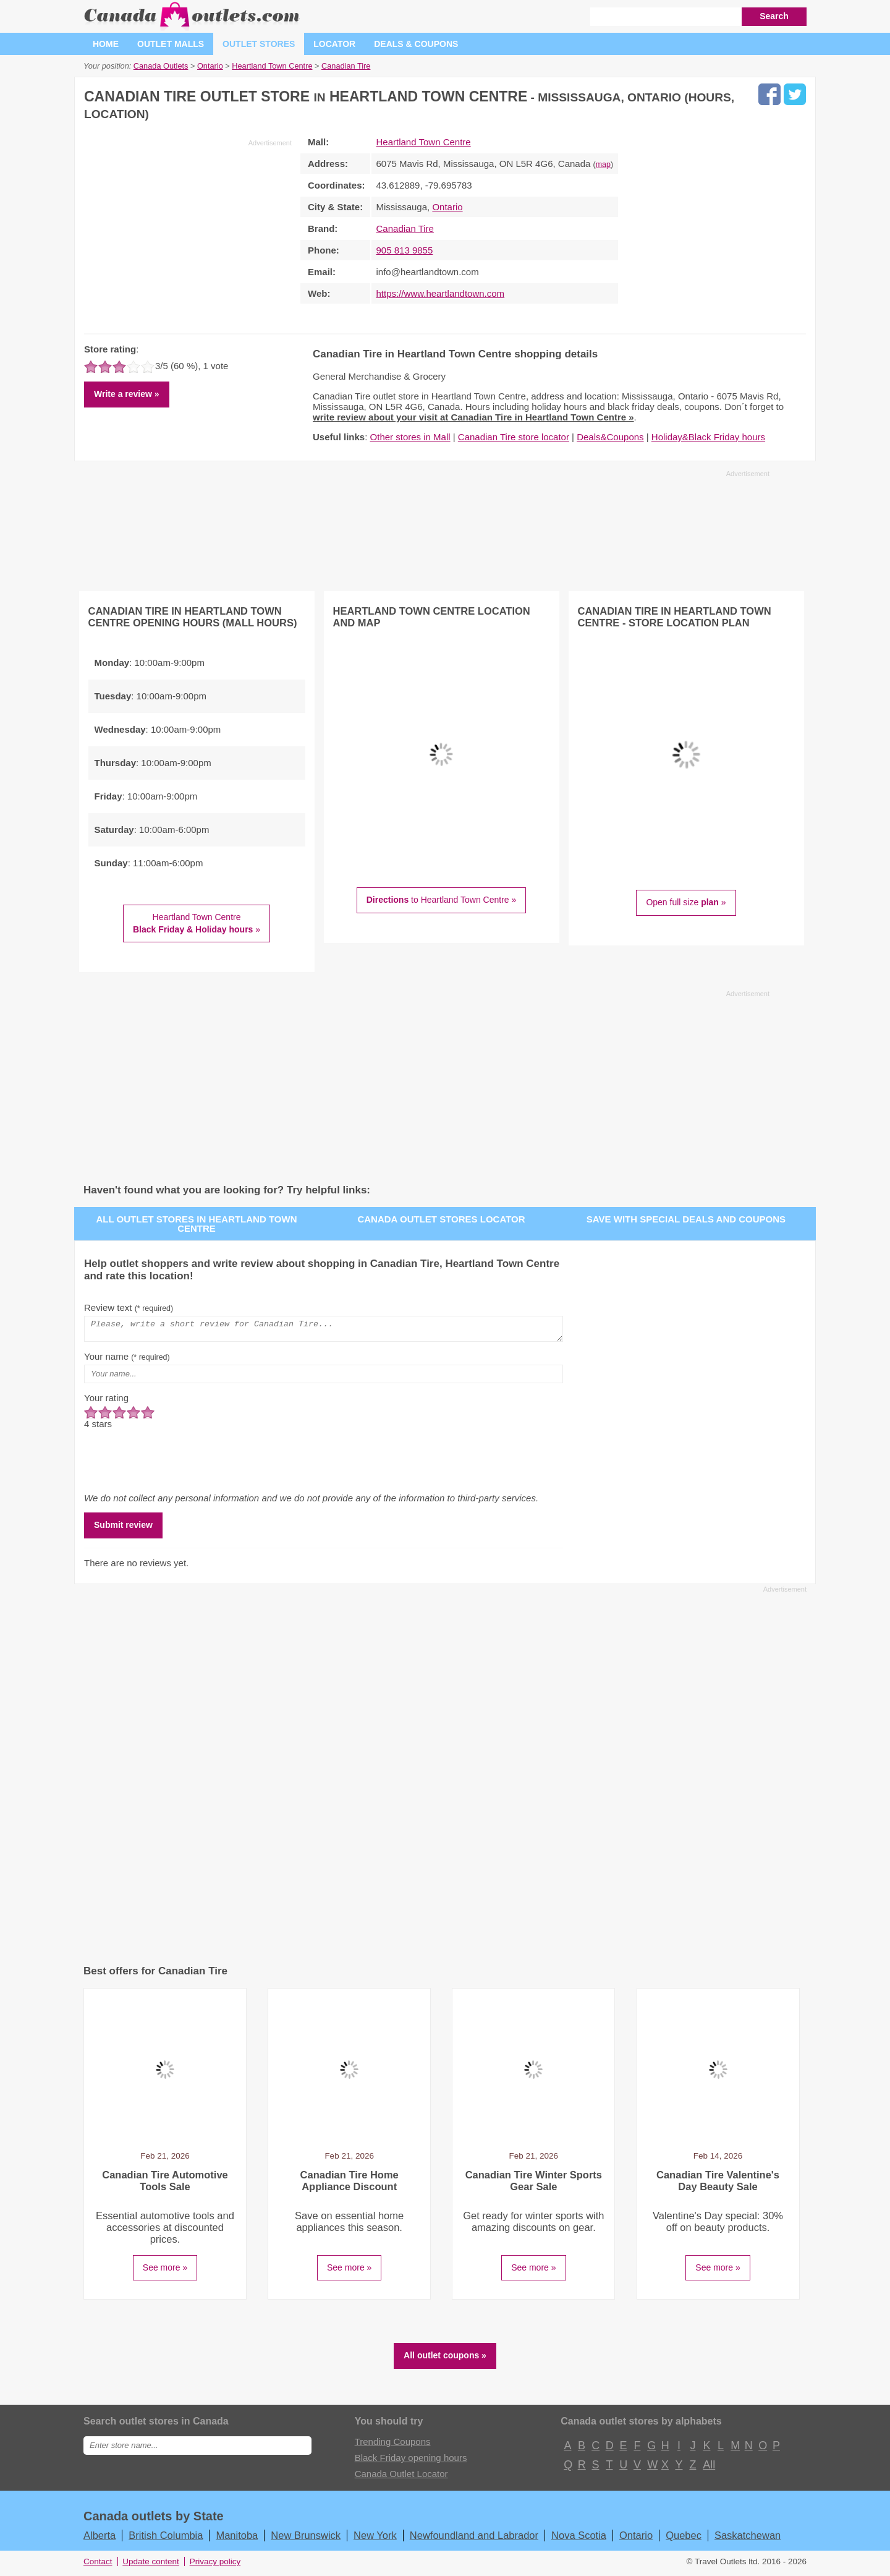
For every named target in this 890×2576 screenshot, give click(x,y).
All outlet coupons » (445, 2359)
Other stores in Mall (410, 437)
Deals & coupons (416, 44)
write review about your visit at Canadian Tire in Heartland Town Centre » (473, 417)
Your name (127, 1360)
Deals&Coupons (610, 437)
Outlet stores (258, 44)
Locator (334, 44)
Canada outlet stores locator (441, 1219)
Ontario (447, 207)
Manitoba (237, 2538)
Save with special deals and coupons (686, 1219)
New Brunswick (306, 2538)
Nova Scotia (578, 2538)
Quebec (683, 2538)
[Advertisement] (188, 234)
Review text (128, 1307)
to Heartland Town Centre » (442, 900)
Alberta (99, 2538)
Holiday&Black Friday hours (708, 437)
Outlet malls (170, 44)
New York (375, 2538)
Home (106, 44)
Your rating (106, 1401)
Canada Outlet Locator (401, 2477)
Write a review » (126, 394)
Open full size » (686, 902)
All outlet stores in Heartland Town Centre (196, 1224)
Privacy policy (215, 2565)
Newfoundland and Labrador (474, 2538)
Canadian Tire (405, 228)
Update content (150, 2565)
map (603, 164)
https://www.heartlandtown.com (440, 293)
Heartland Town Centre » (196, 923)
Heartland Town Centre (423, 142)
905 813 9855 (404, 250)
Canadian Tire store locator (513, 437)
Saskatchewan (747, 2538)
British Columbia (166, 2538)
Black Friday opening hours (411, 2461)
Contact (97, 2565)
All (708, 2468)
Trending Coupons (393, 2445)
